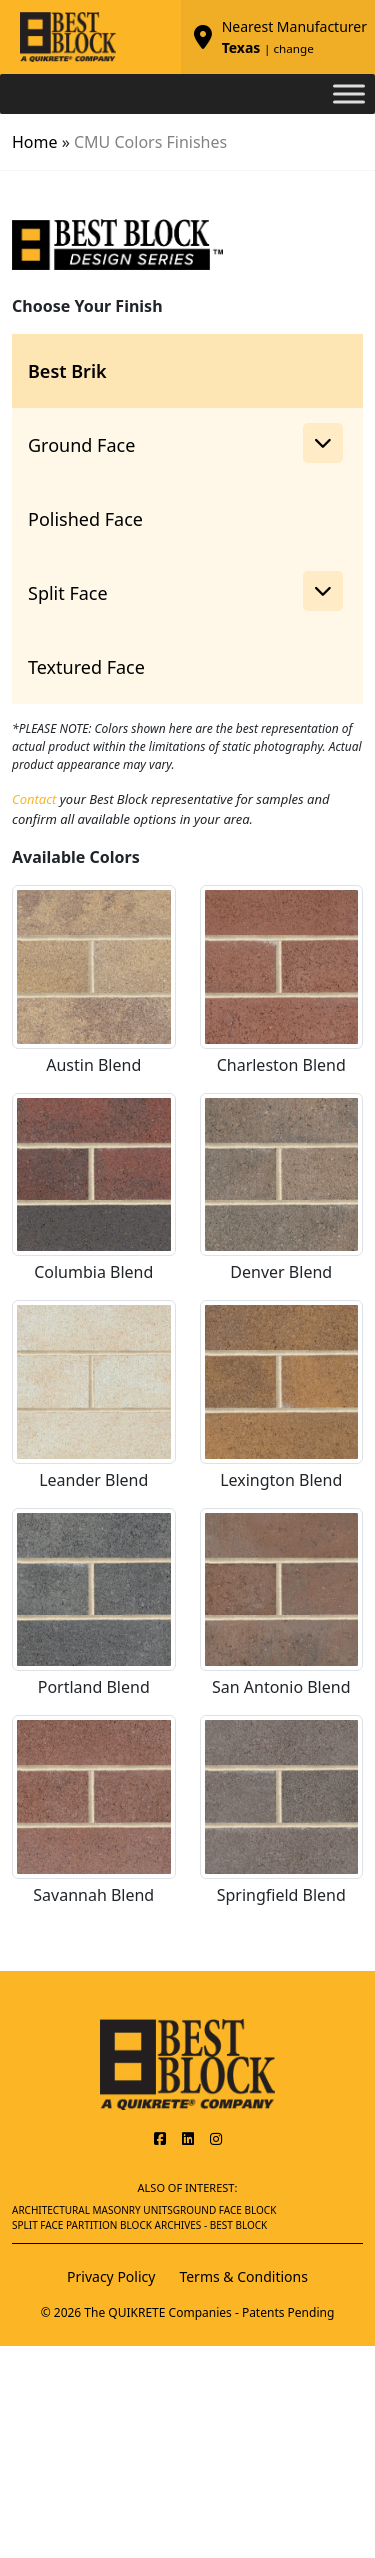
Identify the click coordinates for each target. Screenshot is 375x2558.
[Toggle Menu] (349, 93)
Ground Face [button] (185, 443)
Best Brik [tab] (67, 371)
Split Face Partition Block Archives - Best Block (139, 2225)
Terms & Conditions (243, 2276)
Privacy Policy (111, 2276)
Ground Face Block (225, 2210)
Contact (34, 799)
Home (35, 142)
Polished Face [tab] (85, 519)
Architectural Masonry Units (92, 2210)
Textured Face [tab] (86, 667)
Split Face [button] (185, 591)
